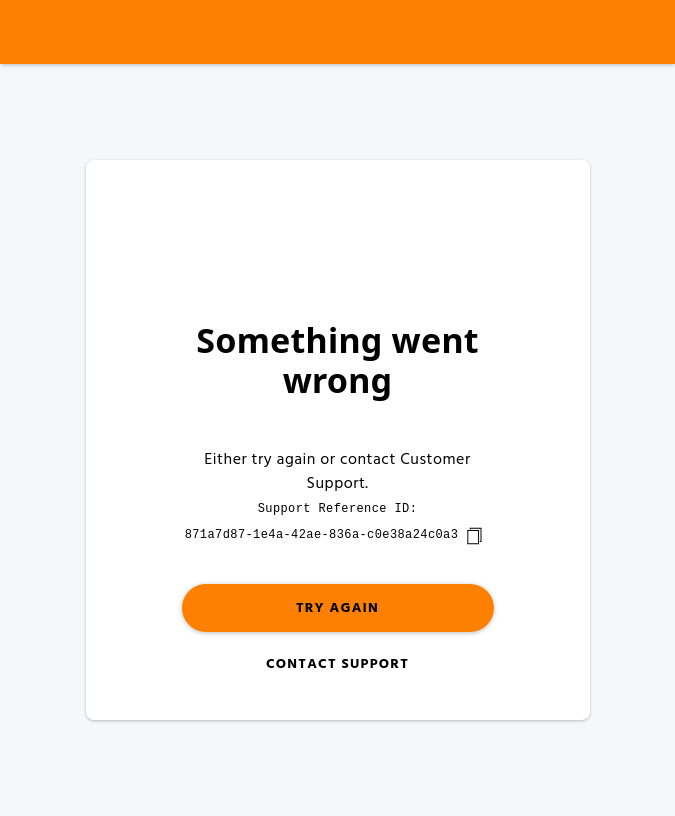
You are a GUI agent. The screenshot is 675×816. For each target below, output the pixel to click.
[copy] (474, 536)
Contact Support (337, 664)
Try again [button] (337, 608)
